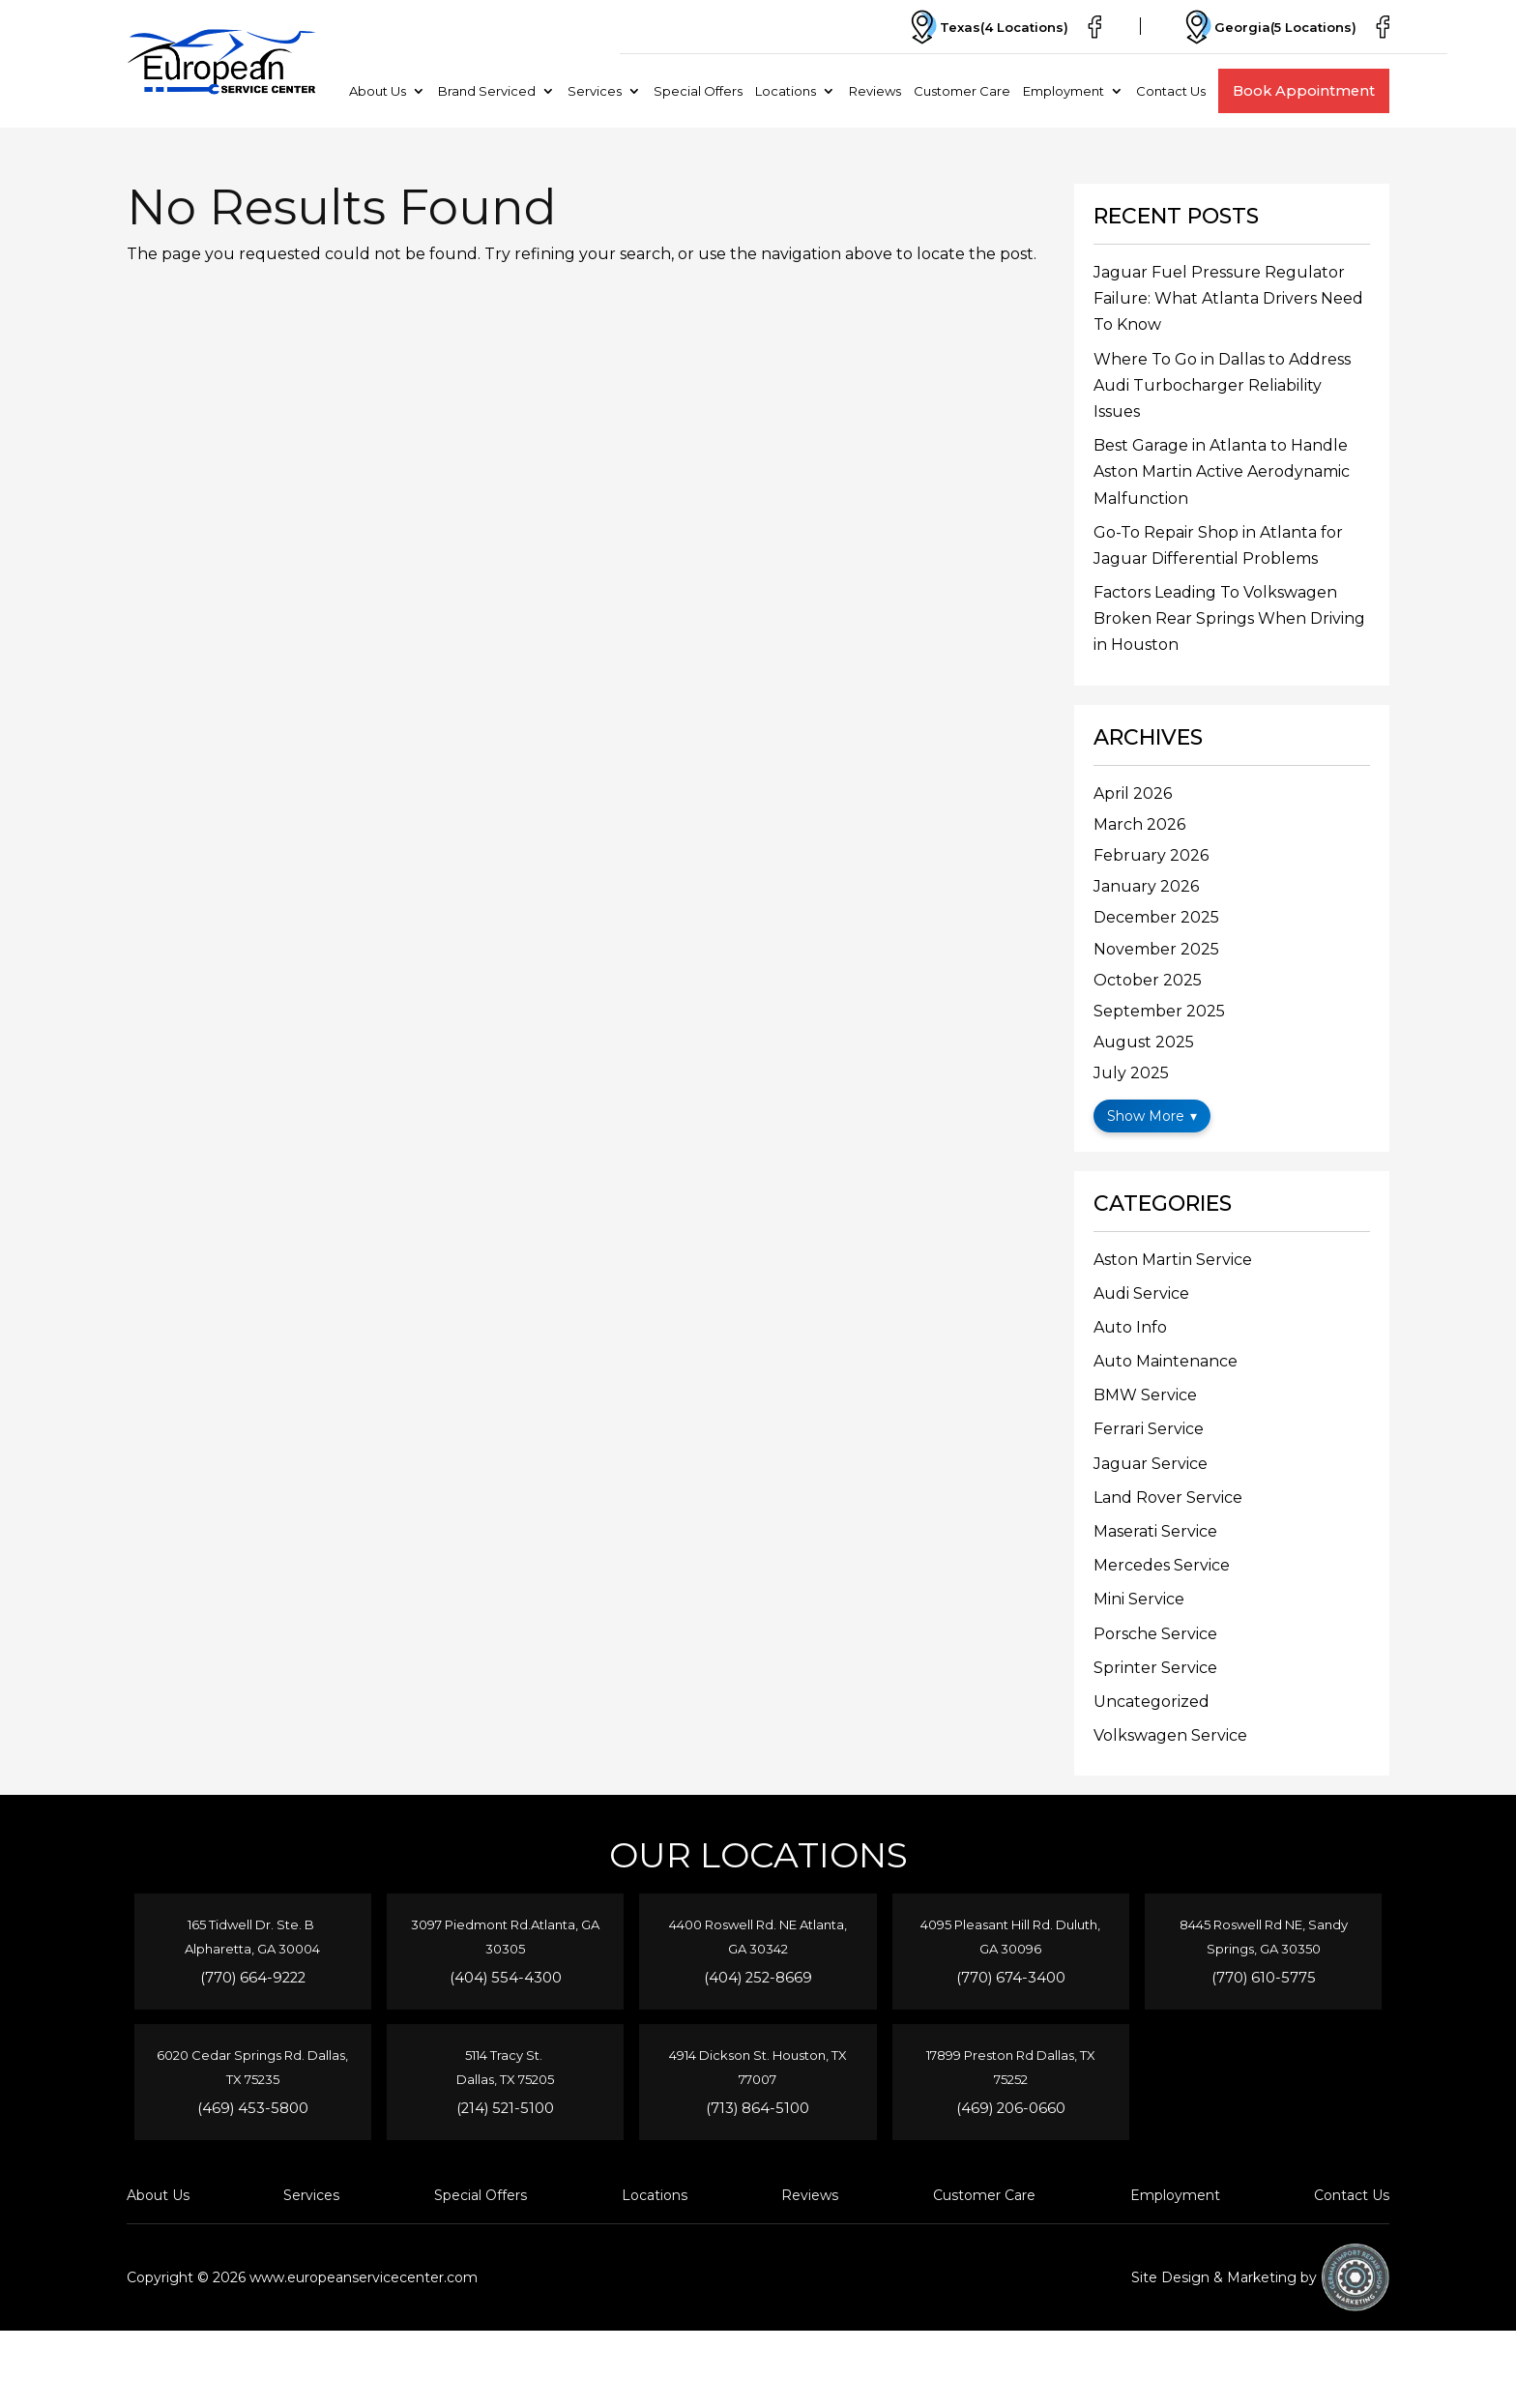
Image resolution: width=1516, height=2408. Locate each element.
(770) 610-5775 (1263, 1977)
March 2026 (1139, 824)
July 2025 (1131, 1073)
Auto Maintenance (1165, 1361)
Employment (1063, 91)
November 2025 (1156, 949)
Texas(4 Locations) (986, 27)
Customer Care (962, 91)
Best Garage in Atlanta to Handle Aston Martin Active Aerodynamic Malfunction (1221, 471)
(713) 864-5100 (757, 2108)
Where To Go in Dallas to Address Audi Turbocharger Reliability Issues (1222, 385)
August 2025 (1143, 1042)
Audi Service (1141, 1293)
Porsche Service (1155, 1634)
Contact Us (1171, 91)
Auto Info (1130, 1327)
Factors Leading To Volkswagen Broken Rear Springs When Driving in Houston (1229, 618)
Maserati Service (1155, 1531)
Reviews (875, 91)
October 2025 (1147, 980)
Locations (785, 91)
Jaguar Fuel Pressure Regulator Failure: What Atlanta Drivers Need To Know (1228, 298)
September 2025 (1159, 1011)
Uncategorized (1151, 1701)
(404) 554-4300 (506, 1977)
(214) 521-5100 (505, 2108)
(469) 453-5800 (252, 2108)
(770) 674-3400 (1010, 1977)
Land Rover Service (1167, 1497)
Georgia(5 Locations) (1268, 27)
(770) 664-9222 (253, 1977)
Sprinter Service (1155, 1668)
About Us (377, 91)
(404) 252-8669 (758, 1977)
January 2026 (1146, 886)
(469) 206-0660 (1010, 2108)
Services (595, 91)
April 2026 (1132, 793)
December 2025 (1156, 917)
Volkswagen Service (1170, 1735)
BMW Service (1145, 1395)
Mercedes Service (1161, 1565)
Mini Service (1138, 1599)
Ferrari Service (1148, 1429)
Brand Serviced (487, 91)
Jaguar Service (1150, 1463)
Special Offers (698, 91)
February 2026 (1151, 855)
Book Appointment (1304, 91)
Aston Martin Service (1172, 1259)
